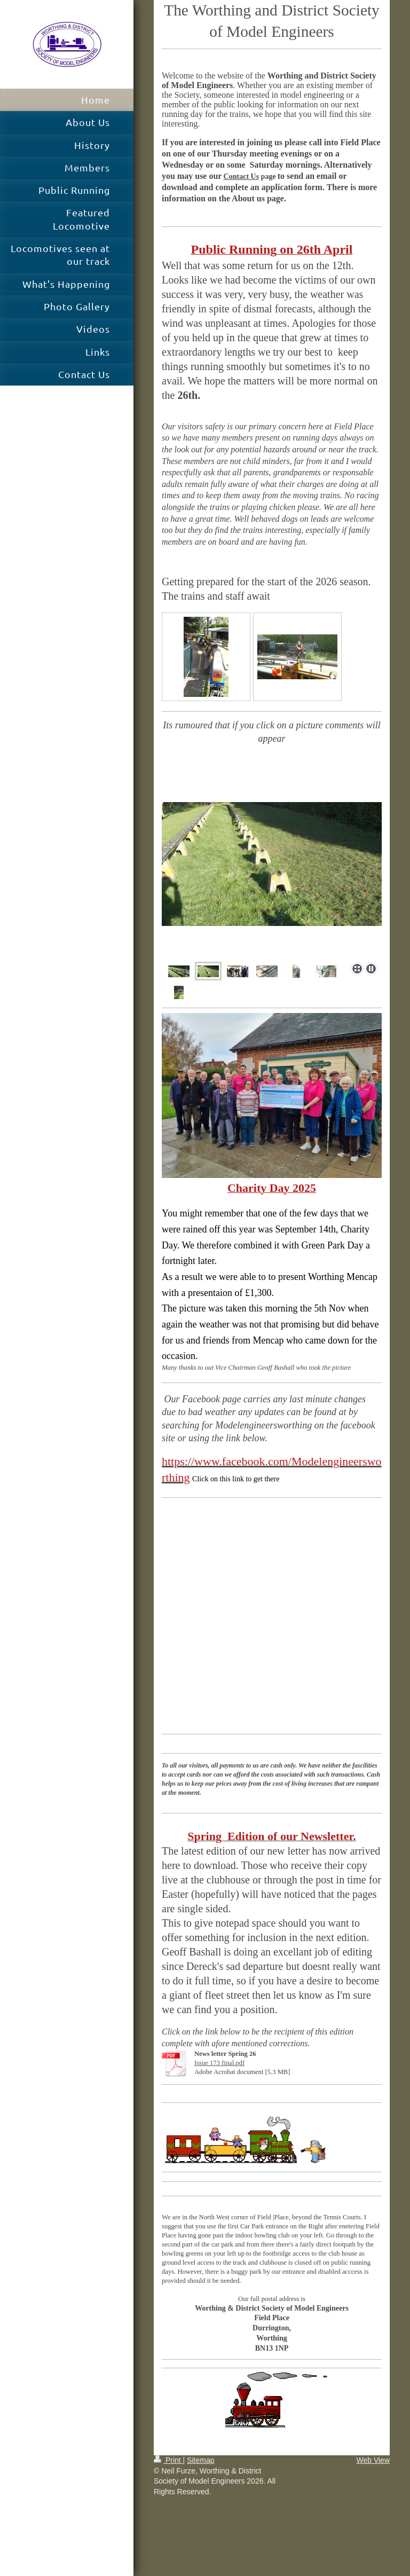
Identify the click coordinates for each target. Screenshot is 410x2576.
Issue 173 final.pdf (219, 2063)
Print (168, 2460)
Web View (373, 2460)
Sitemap (200, 2460)
